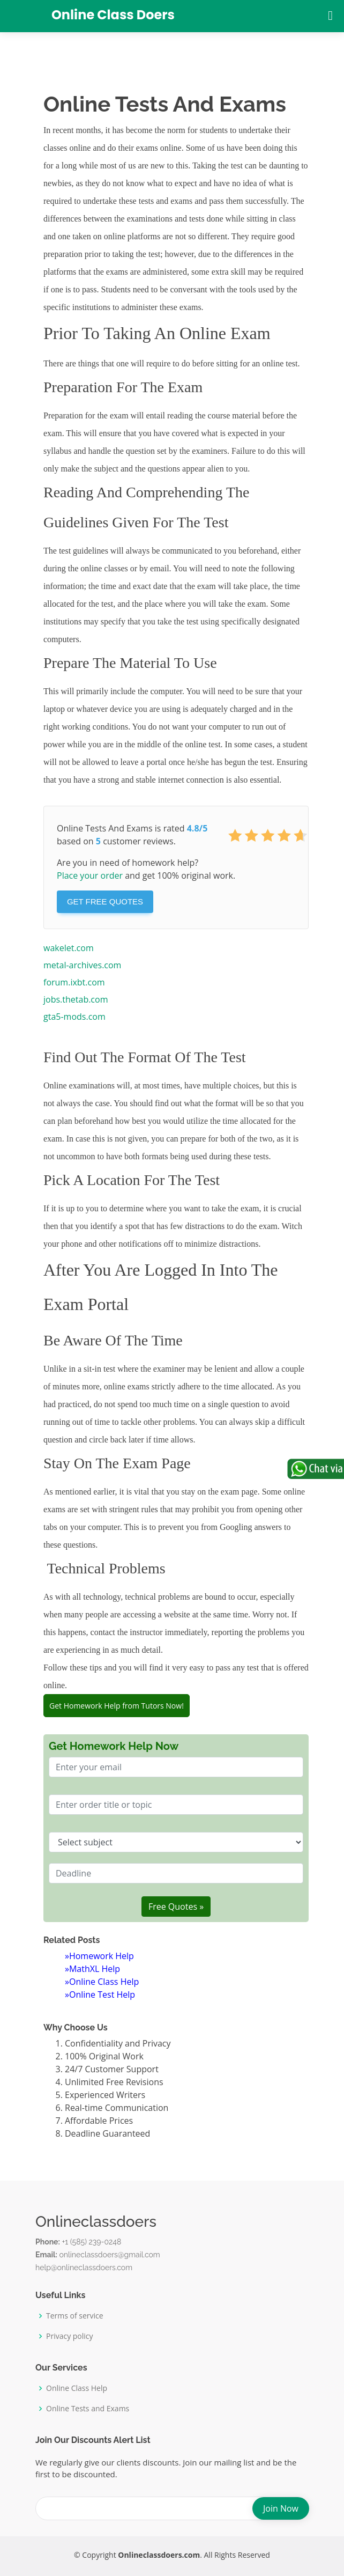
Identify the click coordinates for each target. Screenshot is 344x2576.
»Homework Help (99, 1956)
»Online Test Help (100, 1994)
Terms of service (74, 2316)
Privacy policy (69, 2336)
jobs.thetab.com (75, 999)
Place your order (90, 875)
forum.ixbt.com (74, 982)
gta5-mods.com (74, 1016)
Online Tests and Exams (87, 2408)
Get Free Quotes (105, 901)
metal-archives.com (82, 965)
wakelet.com (68, 948)
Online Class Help (76, 2388)
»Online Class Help (102, 1982)
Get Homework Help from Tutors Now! (116, 1706)
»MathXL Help (92, 1969)
